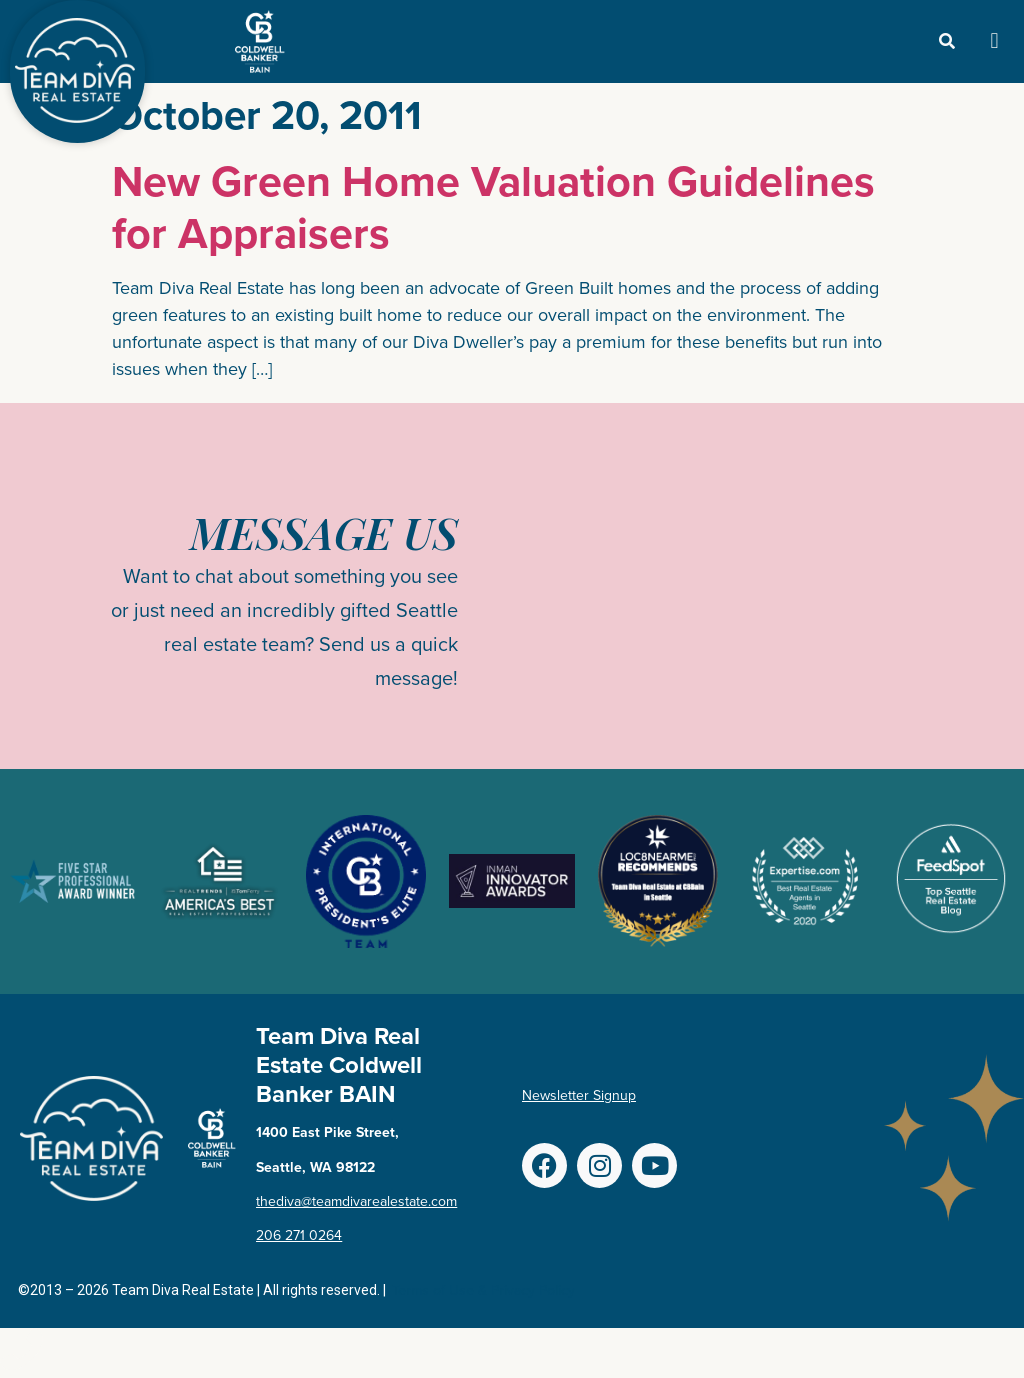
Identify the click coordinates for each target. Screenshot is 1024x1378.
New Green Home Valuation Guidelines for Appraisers (493, 206)
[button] (994, 41)
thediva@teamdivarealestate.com (356, 1201)
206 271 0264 (299, 1235)
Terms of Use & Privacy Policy (483, 1290)
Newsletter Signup (579, 1095)
